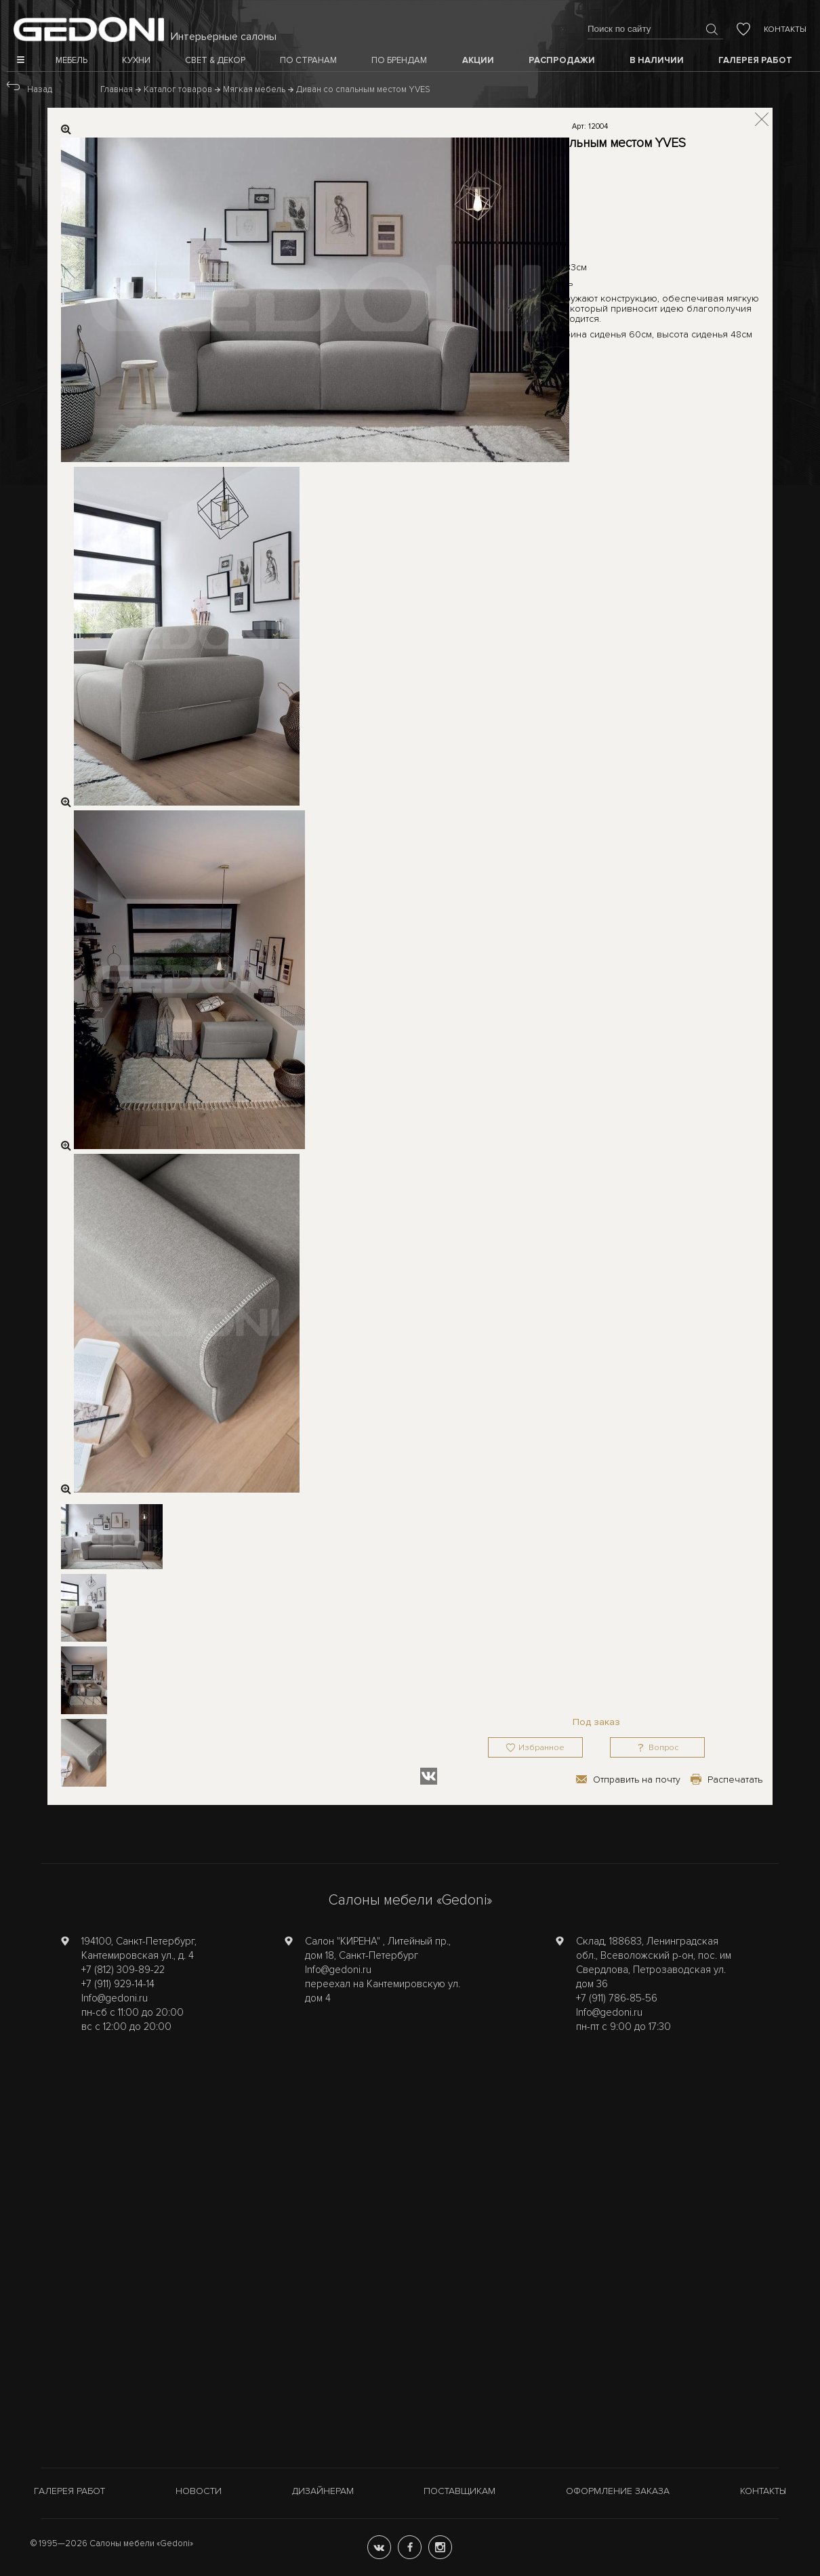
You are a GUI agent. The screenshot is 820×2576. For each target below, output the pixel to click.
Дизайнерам (323, 2491)
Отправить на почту (636, 1779)
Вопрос (663, 1748)
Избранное (541, 1748)
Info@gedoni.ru (114, 1998)
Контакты (785, 29)
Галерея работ (69, 2491)
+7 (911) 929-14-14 (118, 1984)
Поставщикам (459, 2491)
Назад (39, 89)
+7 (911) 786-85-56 (616, 1998)
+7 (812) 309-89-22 (123, 1970)
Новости (199, 2491)
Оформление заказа (618, 2491)
